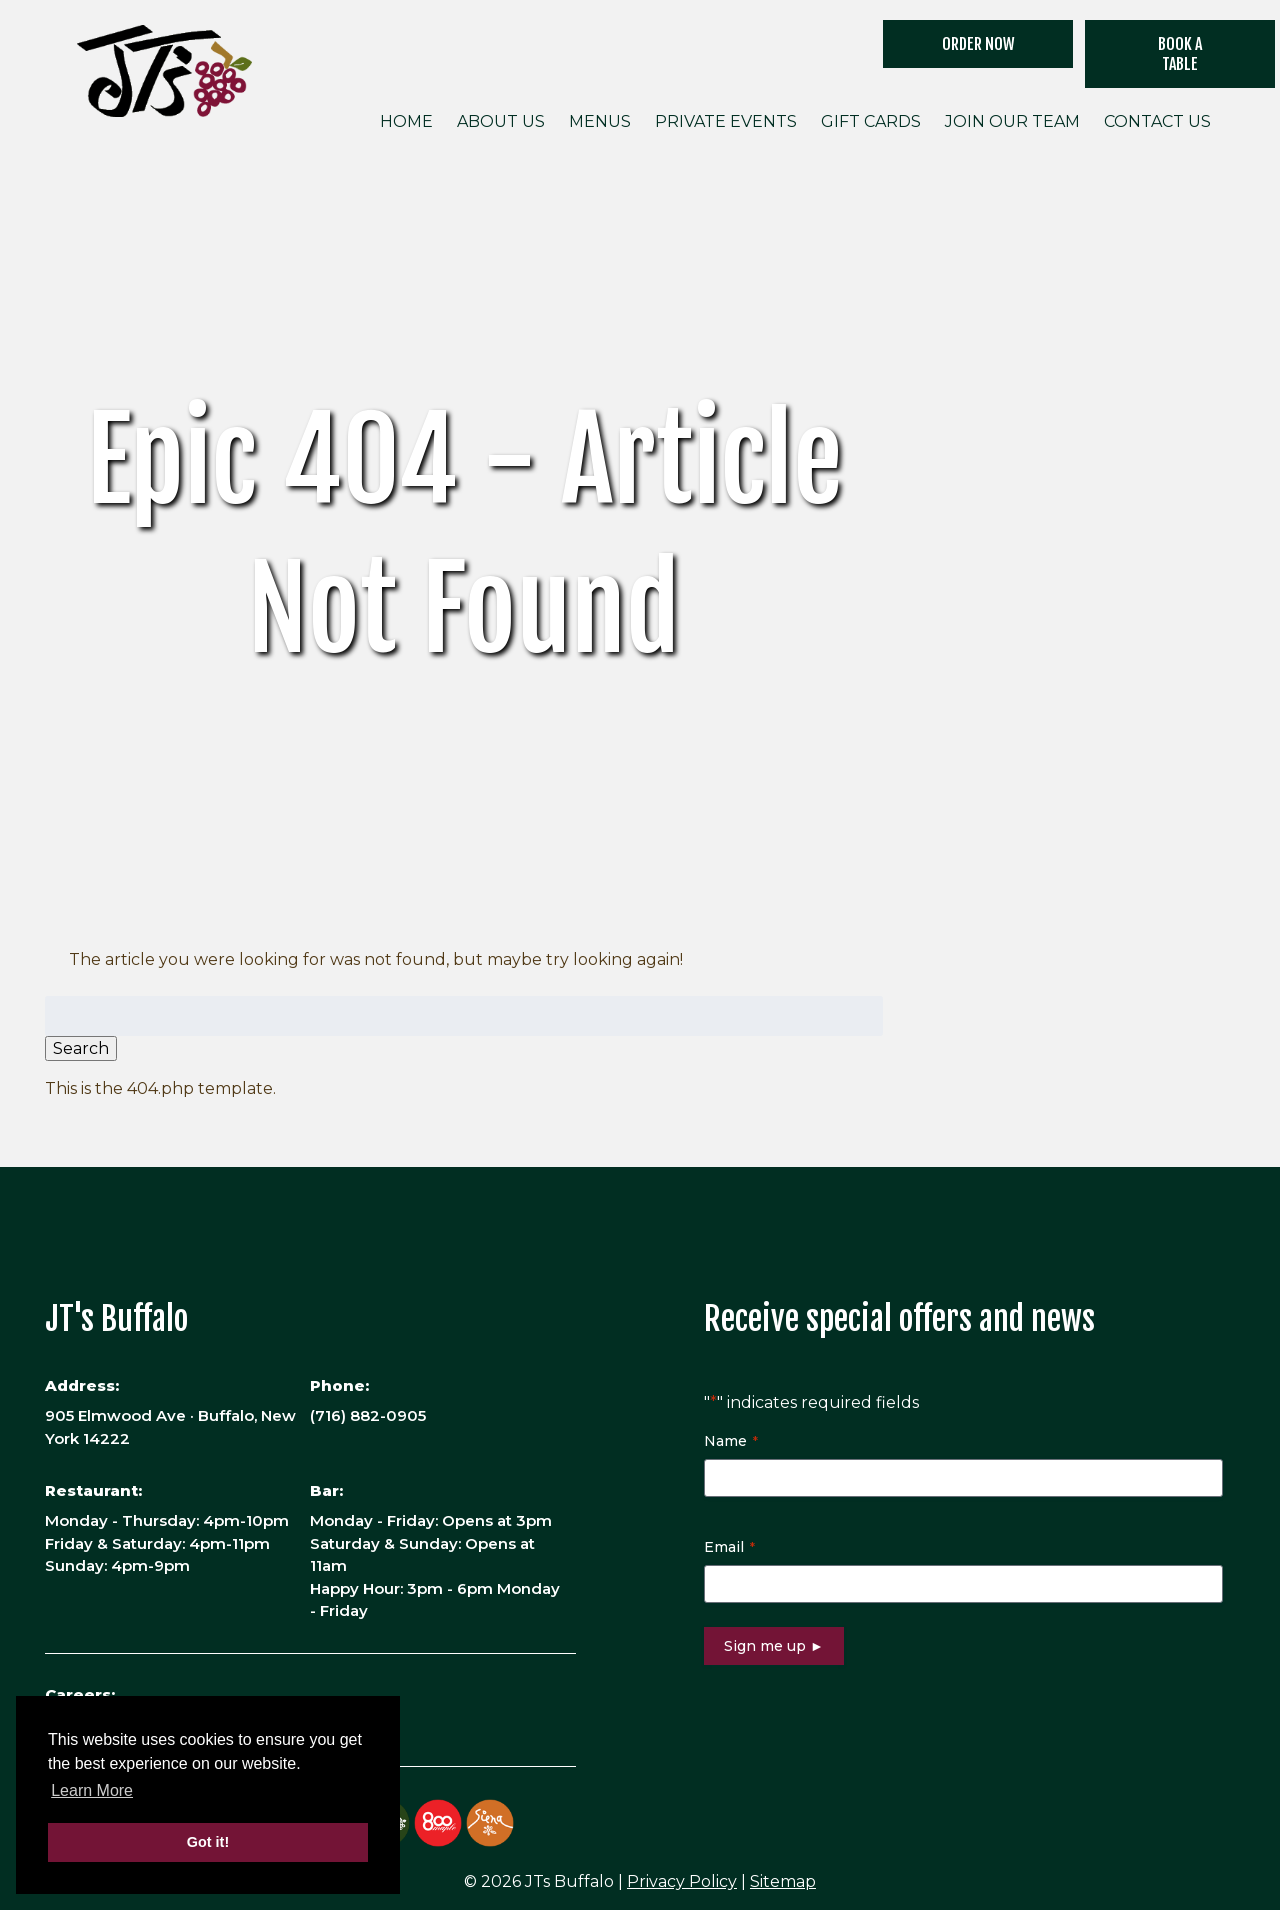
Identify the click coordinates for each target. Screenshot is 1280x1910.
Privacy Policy (682, 1881)
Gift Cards (871, 121)
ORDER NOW (978, 44)
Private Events (726, 121)
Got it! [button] (208, 1842)
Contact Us (1157, 121)
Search (81, 1048)
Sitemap (783, 1881)
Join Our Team (1012, 121)
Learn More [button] (92, 1790)
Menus (600, 121)
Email (729, 1547)
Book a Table (1180, 54)
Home (406, 121)
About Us (501, 121)
